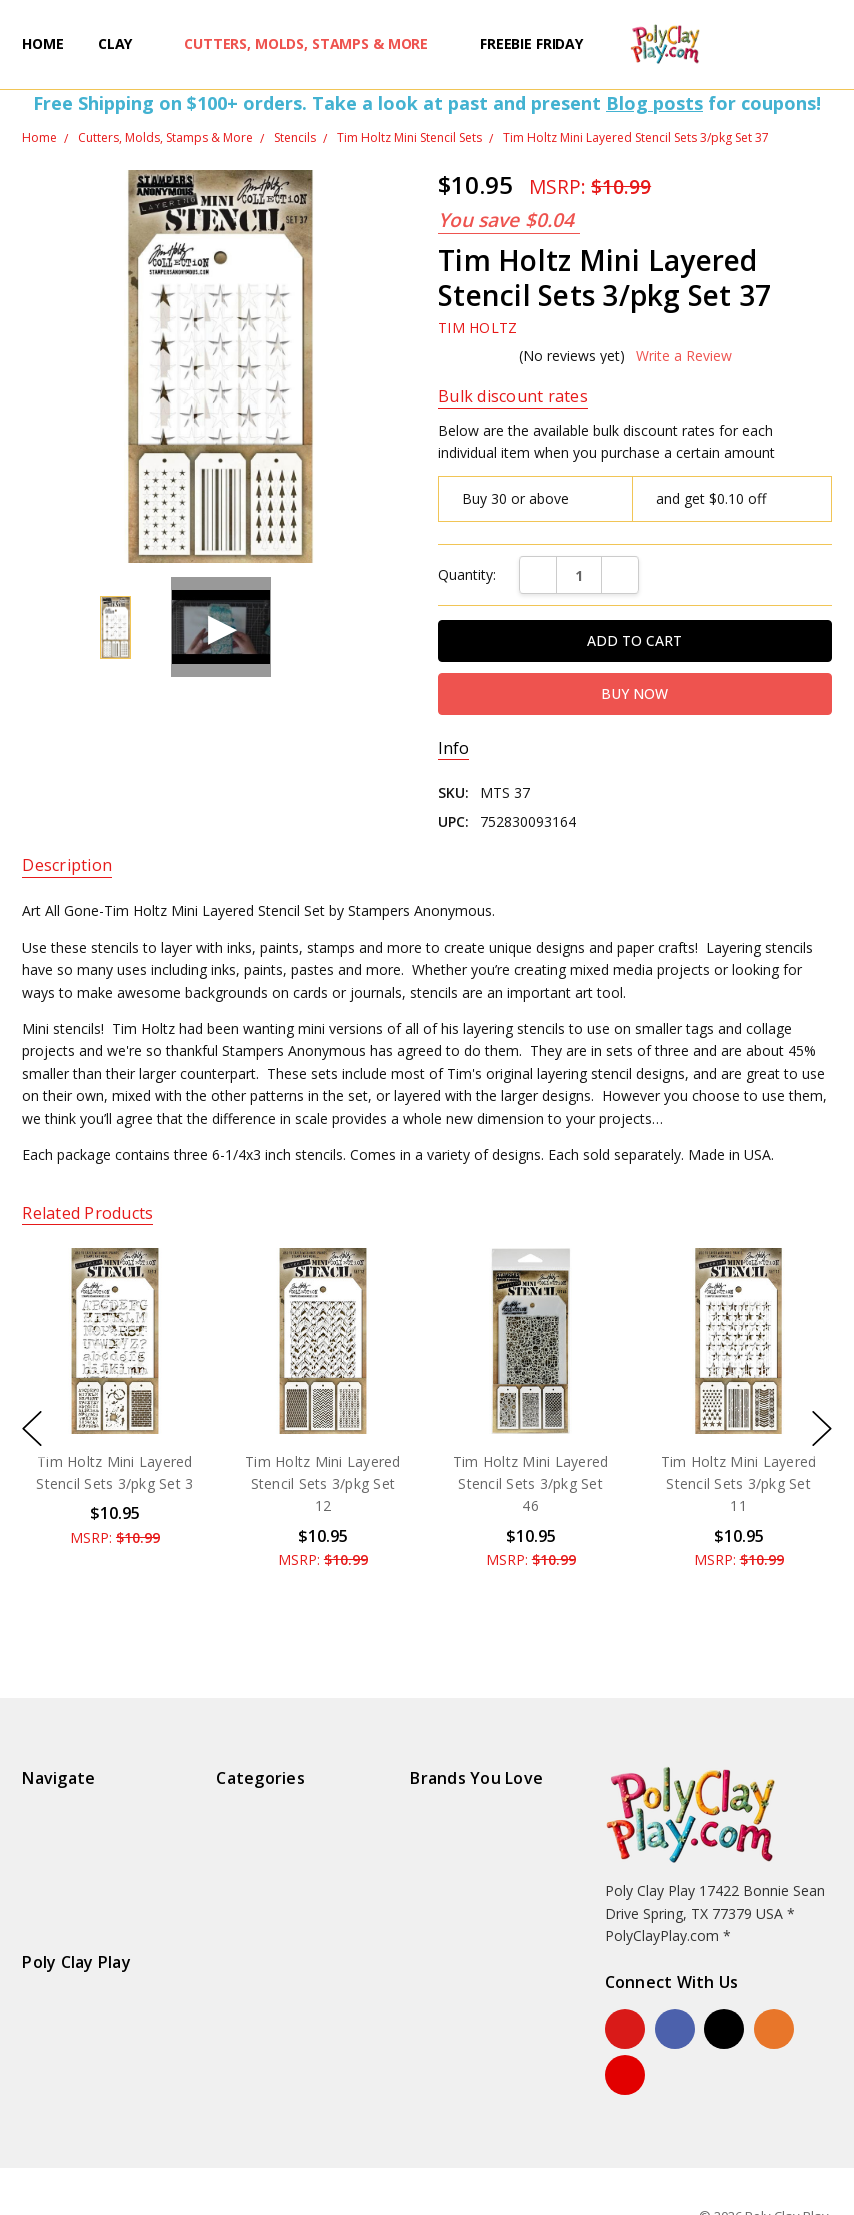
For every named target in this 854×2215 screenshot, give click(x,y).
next (822, 1428)
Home (42, 43)
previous (32, 1428)
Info (453, 748)
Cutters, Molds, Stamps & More (315, 43)
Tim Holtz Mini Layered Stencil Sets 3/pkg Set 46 (531, 1483)
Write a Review (684, 356)
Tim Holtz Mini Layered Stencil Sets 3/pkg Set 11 (739, 1483)
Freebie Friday (531, 43)
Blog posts (654, 103)
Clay (124, 43)
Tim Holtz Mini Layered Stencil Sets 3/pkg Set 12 (323, 1483)
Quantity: (467, 574)
